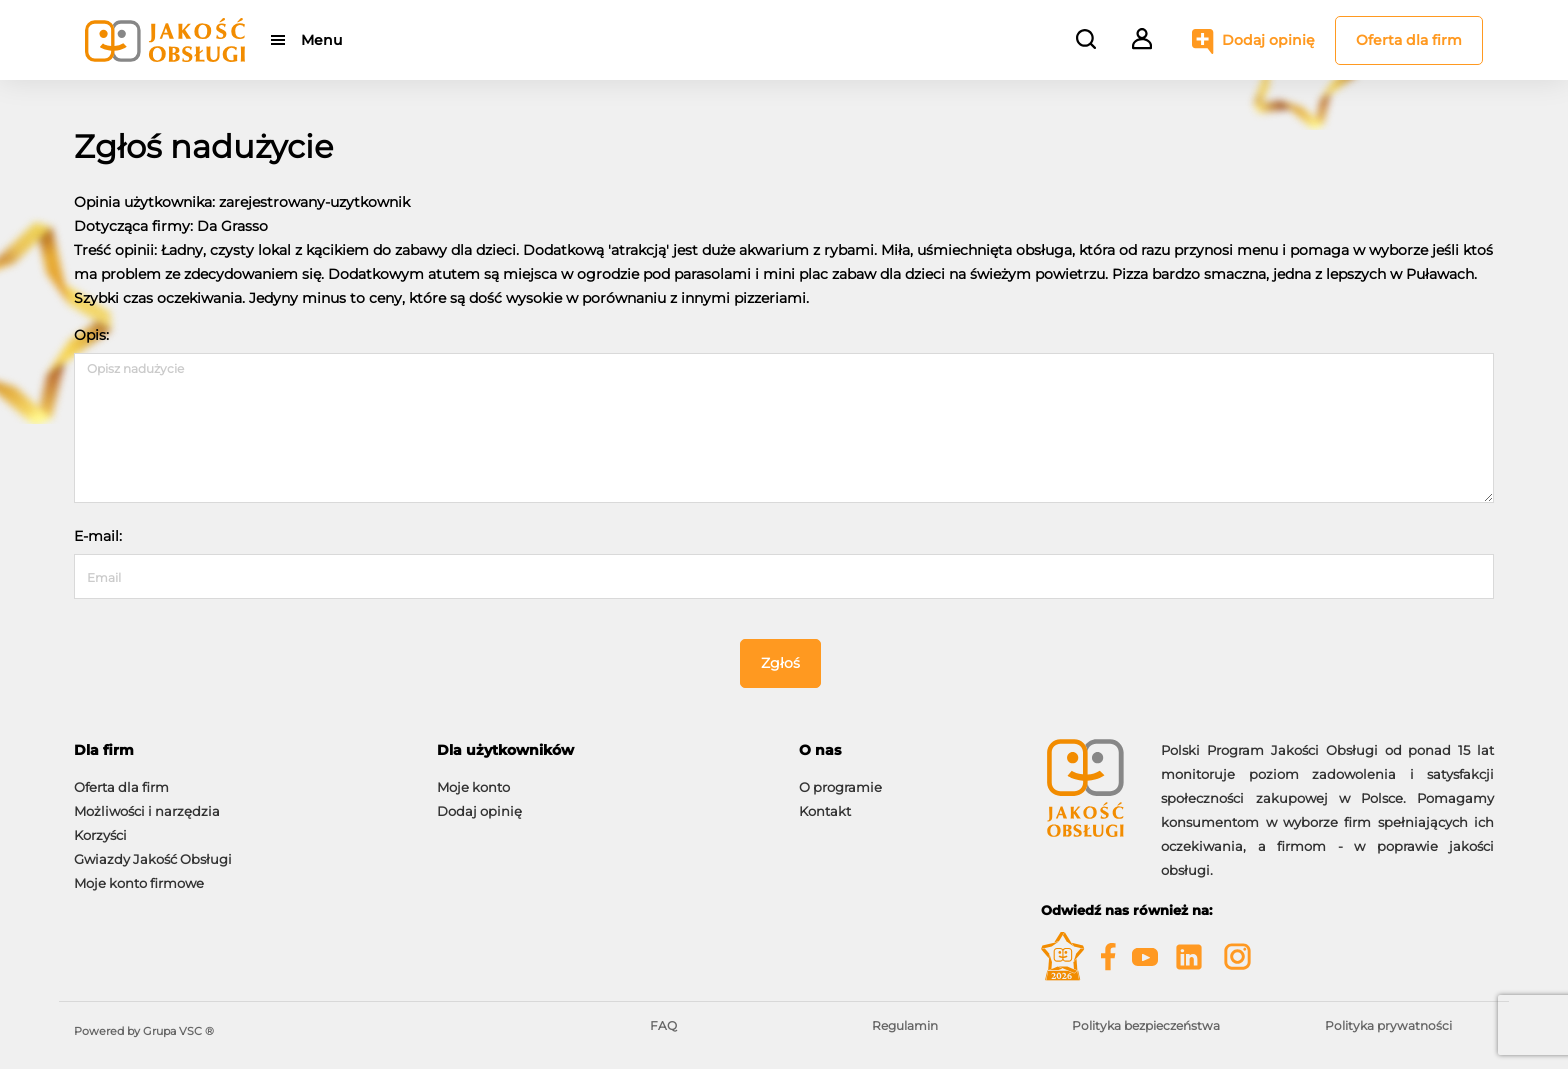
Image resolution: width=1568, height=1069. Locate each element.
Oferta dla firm (1409, 40)
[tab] (240, 750)
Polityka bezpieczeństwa (1146, 1025)
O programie (840, 787)
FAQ (663, 1025)
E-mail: (98, 536)
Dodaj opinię (1268, 40)
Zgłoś (780, 663)
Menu (321, 40)
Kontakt (825, 811)
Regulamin (905, 1025)
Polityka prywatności (1388, 1025)
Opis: (91, 335)
